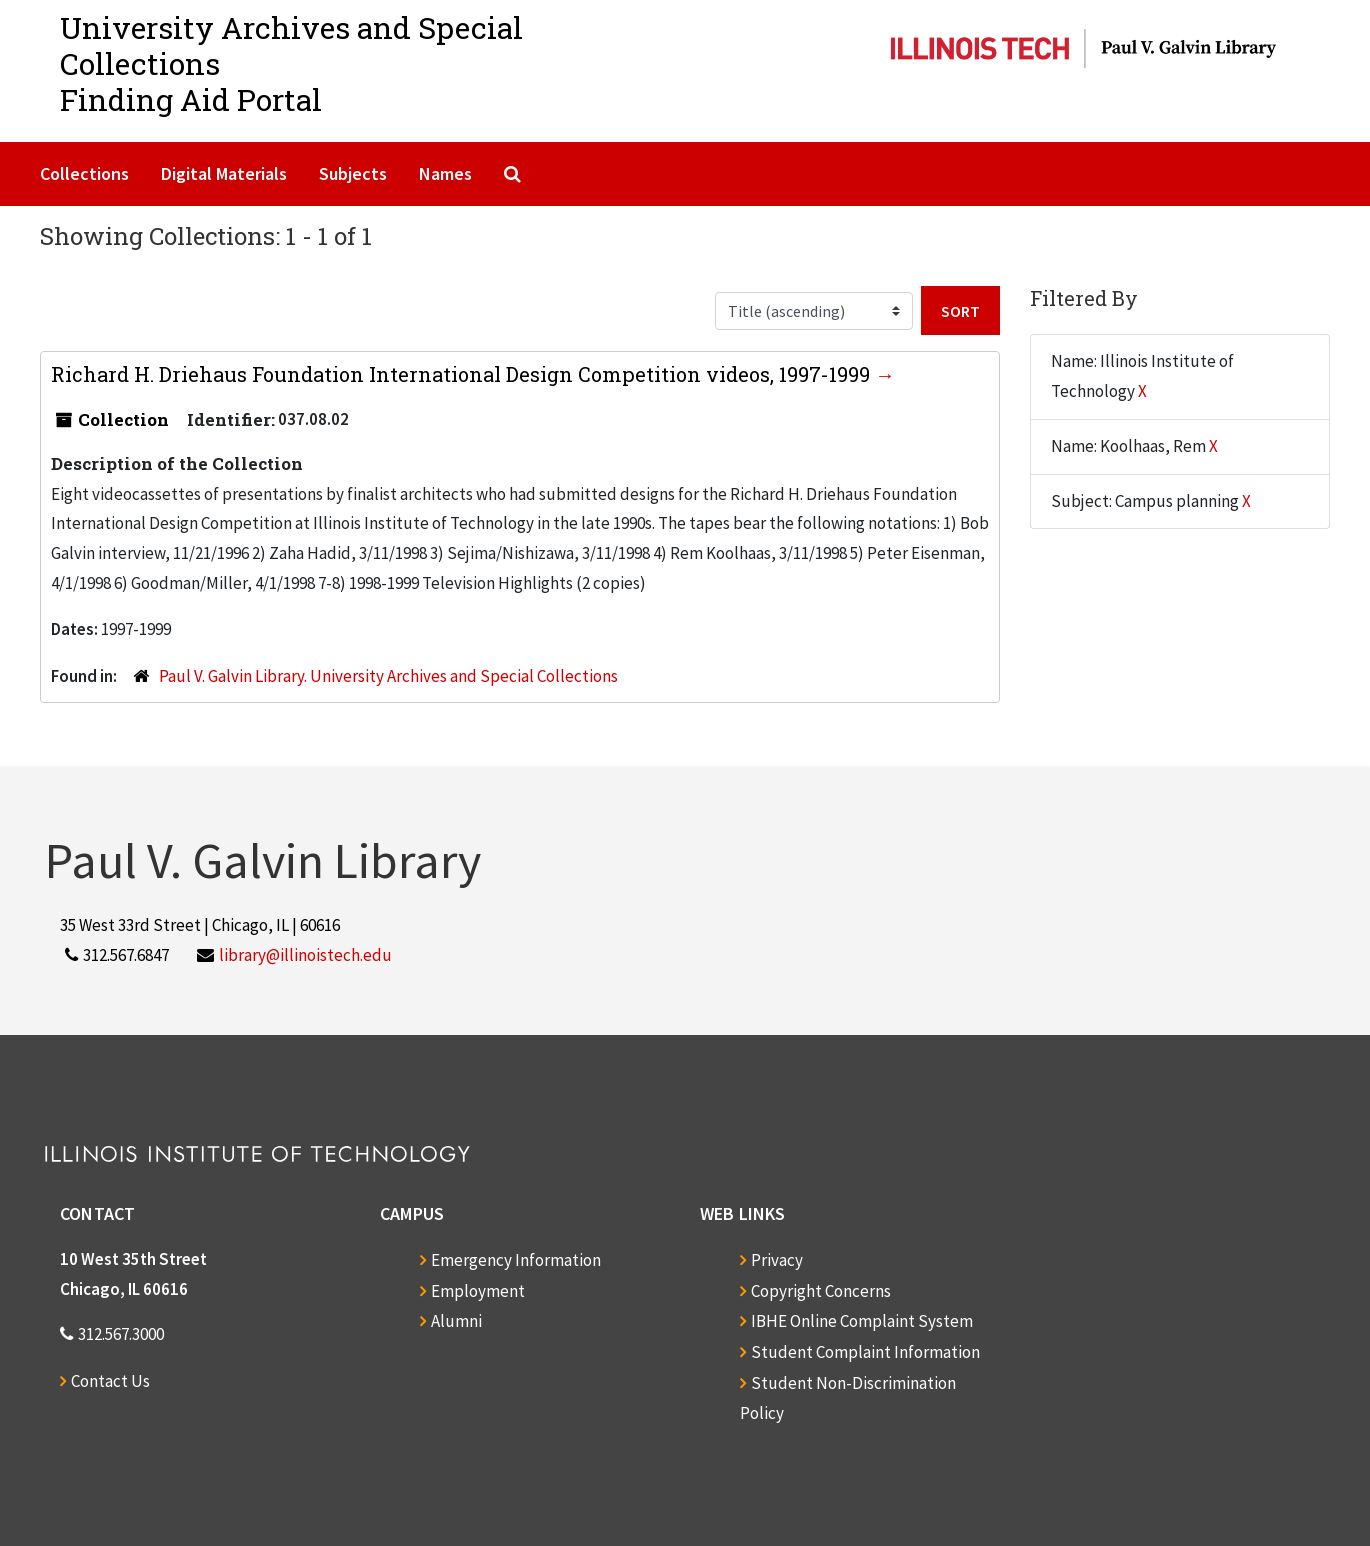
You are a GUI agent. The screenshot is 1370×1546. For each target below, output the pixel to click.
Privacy (777, 1260)
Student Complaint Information (865, 1352)
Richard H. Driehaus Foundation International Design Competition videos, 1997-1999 (463, 374)
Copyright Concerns (821, 1291)
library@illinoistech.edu (305, 955)
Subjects (353, 173)
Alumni (456, 1321)
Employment (478, 1291)
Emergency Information (516, 1260)
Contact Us (110, 1381)
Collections (84, 173)
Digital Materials (224, 173)
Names (445, 173)
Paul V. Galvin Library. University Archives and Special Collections (388, 676)
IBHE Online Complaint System (862, 1321)
